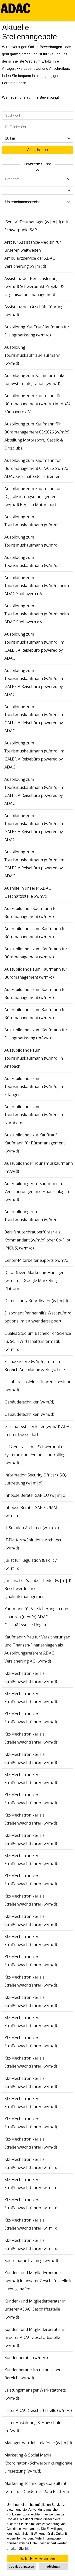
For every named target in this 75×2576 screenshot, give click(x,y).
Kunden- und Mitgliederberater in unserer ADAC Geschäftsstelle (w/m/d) (35, 2309)
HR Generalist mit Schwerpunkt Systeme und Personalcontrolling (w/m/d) (34, 1454)
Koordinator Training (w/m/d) (31, 2260)
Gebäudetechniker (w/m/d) (29, 1402)
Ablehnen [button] (53, 2566)
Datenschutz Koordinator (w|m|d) (36, 1300)
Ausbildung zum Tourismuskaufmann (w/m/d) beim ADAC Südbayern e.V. (36, 585)
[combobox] (37, 138)
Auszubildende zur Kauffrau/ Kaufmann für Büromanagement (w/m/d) (34, 1143)
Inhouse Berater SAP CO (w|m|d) (35, 1495)
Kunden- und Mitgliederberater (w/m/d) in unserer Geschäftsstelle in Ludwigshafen (38, 2280)
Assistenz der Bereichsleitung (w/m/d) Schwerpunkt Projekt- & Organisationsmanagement (34, 286)
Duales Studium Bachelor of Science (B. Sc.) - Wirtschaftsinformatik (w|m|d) (37, 1341)
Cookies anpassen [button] (21, 2566)
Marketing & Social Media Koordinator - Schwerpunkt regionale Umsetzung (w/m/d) (38, 2463)
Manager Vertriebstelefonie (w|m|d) (38, 2442)
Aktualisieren (37, 150)
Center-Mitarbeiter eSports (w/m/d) (36, 1260)
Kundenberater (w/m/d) (26, 2357)
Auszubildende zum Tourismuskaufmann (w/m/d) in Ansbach (33, 1058)
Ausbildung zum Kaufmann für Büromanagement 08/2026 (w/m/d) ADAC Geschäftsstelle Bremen (36, 468)
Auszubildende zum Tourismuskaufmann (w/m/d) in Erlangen (33, 1086)
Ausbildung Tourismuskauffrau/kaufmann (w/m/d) (32, 355)
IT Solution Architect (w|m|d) (31, 1527)
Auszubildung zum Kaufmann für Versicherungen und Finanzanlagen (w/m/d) (36, 1191)
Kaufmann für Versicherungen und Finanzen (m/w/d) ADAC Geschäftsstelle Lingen (36, 1616)
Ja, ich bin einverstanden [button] (37, 2558)
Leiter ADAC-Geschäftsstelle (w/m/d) (38, 2410)
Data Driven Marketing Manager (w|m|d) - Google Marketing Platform (34, 1280)
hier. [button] (28, 2548)
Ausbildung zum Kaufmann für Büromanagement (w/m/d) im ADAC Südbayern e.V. (37, 403)
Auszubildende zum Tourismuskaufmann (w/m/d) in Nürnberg (33, 1114)
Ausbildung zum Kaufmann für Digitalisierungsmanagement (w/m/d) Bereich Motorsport (32, 496)
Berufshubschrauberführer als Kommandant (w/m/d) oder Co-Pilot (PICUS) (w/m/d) (37, 1240)
